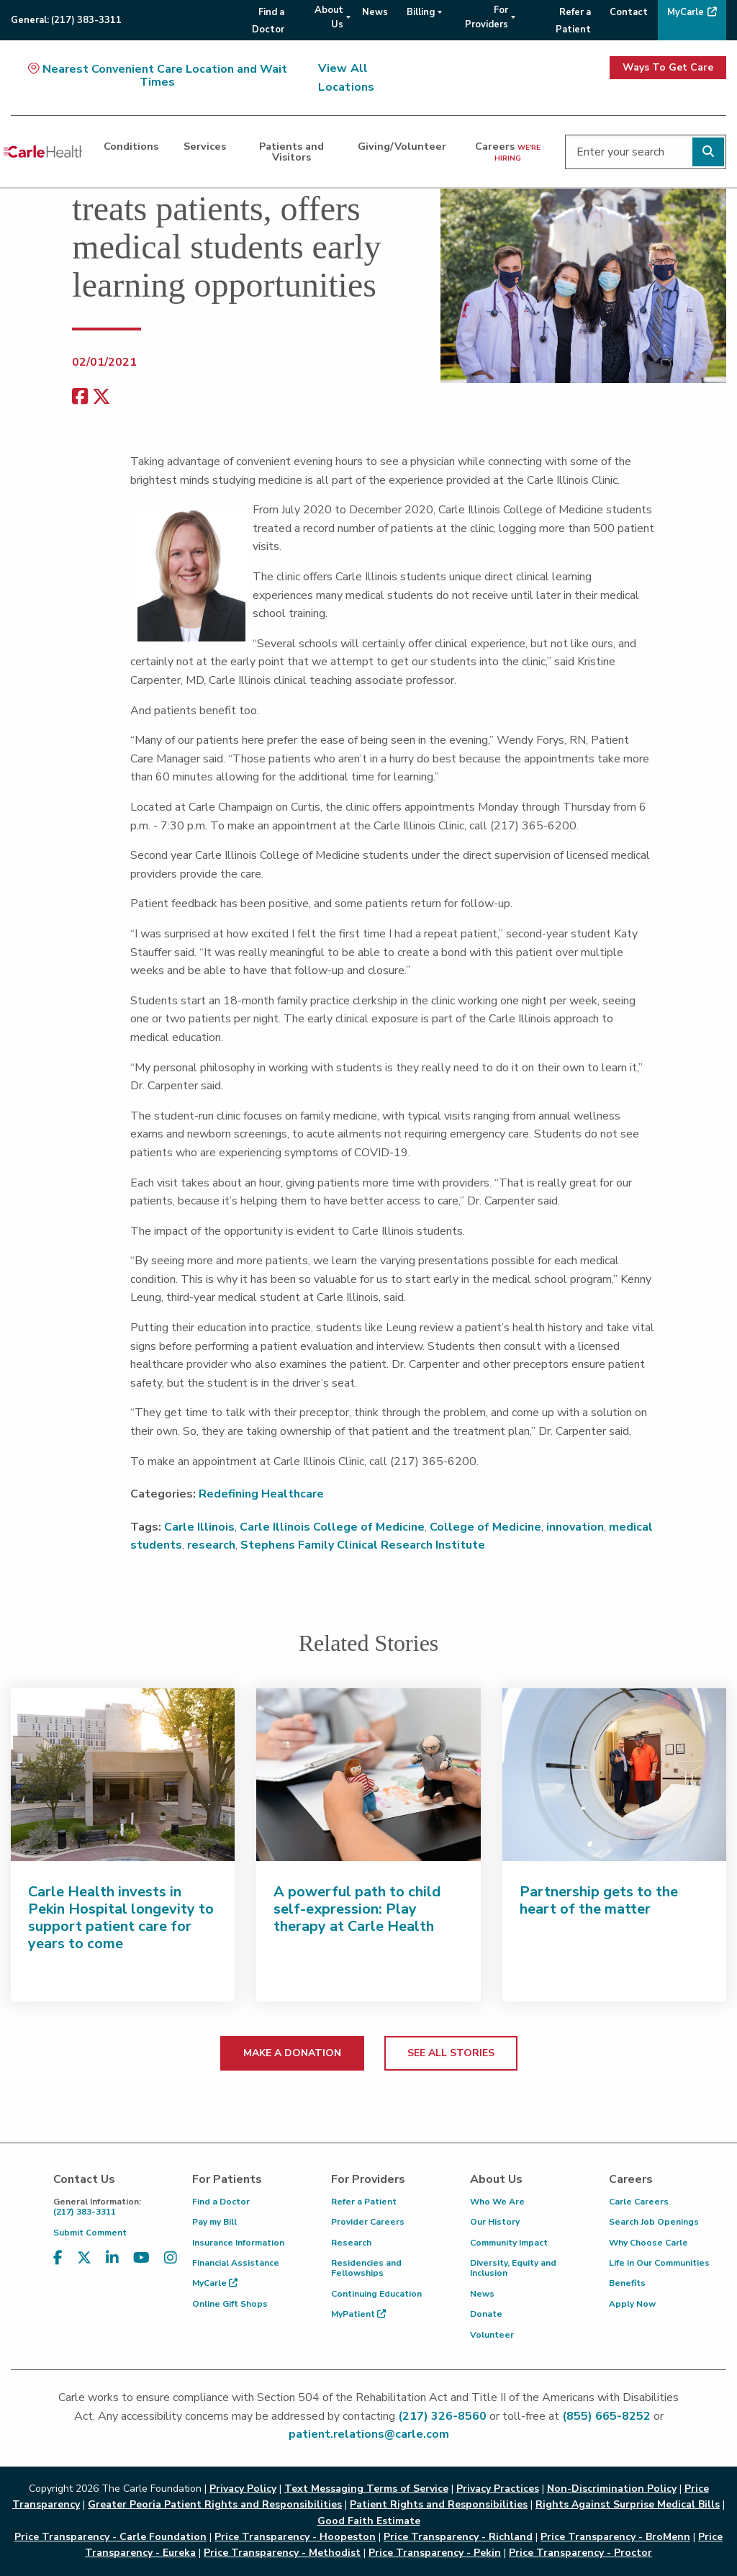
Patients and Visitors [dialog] (291, 151)
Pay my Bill (214, 2222)
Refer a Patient (364, 2201)
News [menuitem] (375, 12)
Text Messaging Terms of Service (366, 2488)
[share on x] (101, 397)
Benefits (627, 2283)
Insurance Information (238, 2242)
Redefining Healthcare (261, 1494)
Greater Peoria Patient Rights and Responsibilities (215, 2504)
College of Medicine (485, 1527)
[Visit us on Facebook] (58, 2258)
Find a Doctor (221, 2201)
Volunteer (492, 2335)
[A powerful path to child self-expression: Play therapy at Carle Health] (368, 1774)
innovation (575, 1527)
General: (66, 20)
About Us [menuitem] (329, 17)
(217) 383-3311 (112, 2207)
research (211, 1545)
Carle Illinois (199, 1527)
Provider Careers (367, 2222)
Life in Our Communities (659, 2263)
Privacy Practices (497, 2488)
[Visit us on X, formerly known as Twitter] (84, 2258)
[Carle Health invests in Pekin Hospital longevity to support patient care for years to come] (123, 1774)
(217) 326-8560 (442, 2416)
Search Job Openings (654, 2222)
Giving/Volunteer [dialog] (402, 146)
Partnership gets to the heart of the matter (599, 1900)
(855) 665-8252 (606, 2416)
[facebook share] (80, 397)
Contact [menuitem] (629, 12)
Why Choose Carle (648, 2242)
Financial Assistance (235, 2263)
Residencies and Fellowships (366, 2268)
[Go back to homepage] (43, 151)
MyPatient (358, 2314)
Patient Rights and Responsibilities (439, 2504)
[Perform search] (708, 152)
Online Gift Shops (230, 2304)
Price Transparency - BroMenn (615, 2537)
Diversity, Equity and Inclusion (513, 2268)
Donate (486, 2314)
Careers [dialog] (508, 151)
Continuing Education (376, 2294)
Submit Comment (90, 2232)
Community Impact (509, 2242)
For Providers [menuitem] (486, 17)
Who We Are (497, 2201)
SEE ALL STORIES (450, 2053)
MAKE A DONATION (292, 2053)
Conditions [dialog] (131, 146)
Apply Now (632, 2304)
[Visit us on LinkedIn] (112, 2258)
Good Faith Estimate (368, 2521)
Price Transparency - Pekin (434, 2552)
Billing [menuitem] (421, 12)
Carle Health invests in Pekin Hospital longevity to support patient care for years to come (121, 1917)
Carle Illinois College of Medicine (332, 1527)
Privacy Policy (242, 2488)
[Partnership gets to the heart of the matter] (614, 1774)
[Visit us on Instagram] (170, 2258)
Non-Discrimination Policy (612, 2488)
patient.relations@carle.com (369, 2434)
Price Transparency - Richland (458, 2537)
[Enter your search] (645, 152)
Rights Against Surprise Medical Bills (627, 2504)
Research (351, 2242)
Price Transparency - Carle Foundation (110, 2537)
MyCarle (215, 2283)
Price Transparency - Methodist (282, 2552)
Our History (495, 2222)
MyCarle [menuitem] (685, 12)
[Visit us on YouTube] (141, 2258)
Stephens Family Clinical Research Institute (362, 1545)
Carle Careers (639, 2201)
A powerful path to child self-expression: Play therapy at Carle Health (356, 1909)
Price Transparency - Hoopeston (295, 2537)
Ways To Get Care (668, 67)
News (482, 2294)
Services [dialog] (205, 146)
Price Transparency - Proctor (580, 2552)
